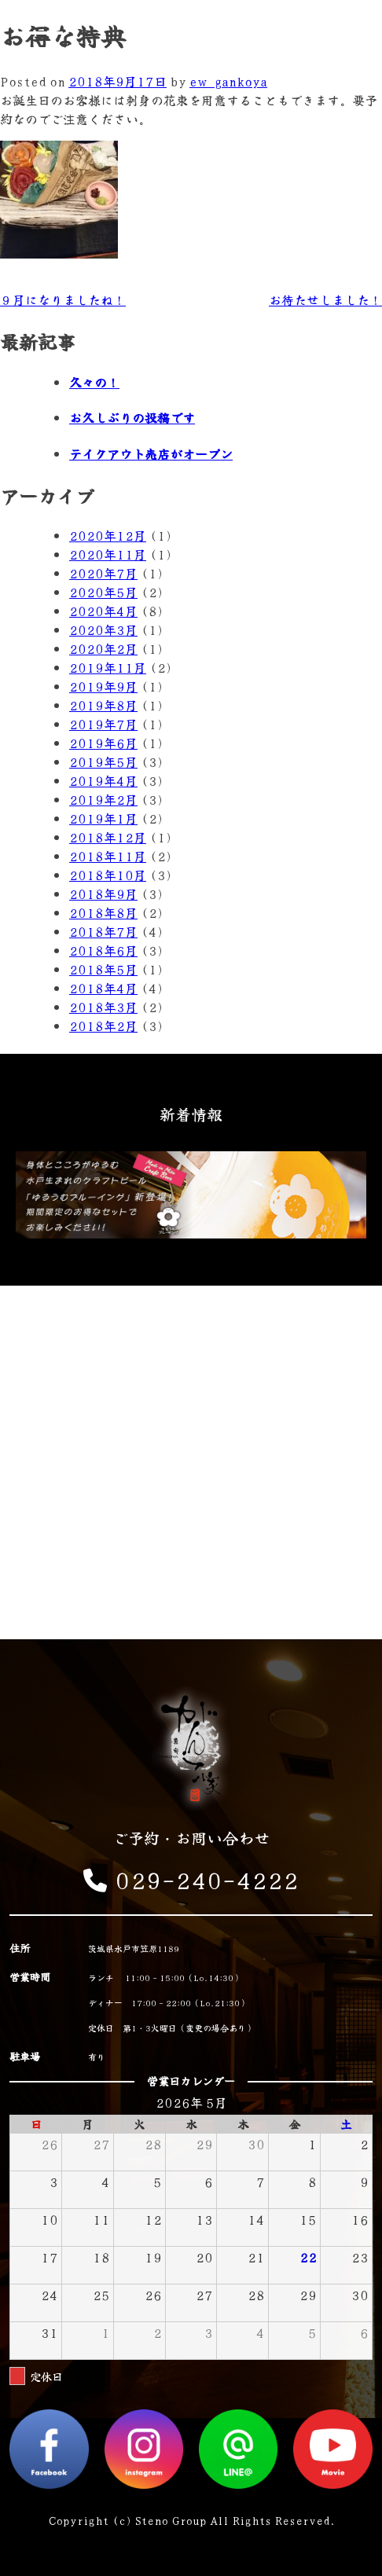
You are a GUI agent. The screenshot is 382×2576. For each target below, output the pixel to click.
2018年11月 (107, 855)
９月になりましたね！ (63, 299)
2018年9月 (103, 893)
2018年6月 (103, 950)
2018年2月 (103, 1025)
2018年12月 (107, 836)
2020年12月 (107, 535)
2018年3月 (103, 1006)
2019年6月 (103, 742)
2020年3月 (103, 629)
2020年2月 (103, 648)
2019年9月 (103, 686)
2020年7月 (103, 572)
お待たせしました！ (325, 299)
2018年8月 (103, 912)
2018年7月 (103, 931)
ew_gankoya (228, 81)
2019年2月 (103, 799)
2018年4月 (103, 987)
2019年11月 (107, 667)
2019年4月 (103, 780)
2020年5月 (103, 591)
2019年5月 (103, 761)
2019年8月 (103, 704)
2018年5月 (103, 969)
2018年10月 (107, 874)
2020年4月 (103, 610)
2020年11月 (107, 554)
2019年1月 (103, 818)
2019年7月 (103, 723)
